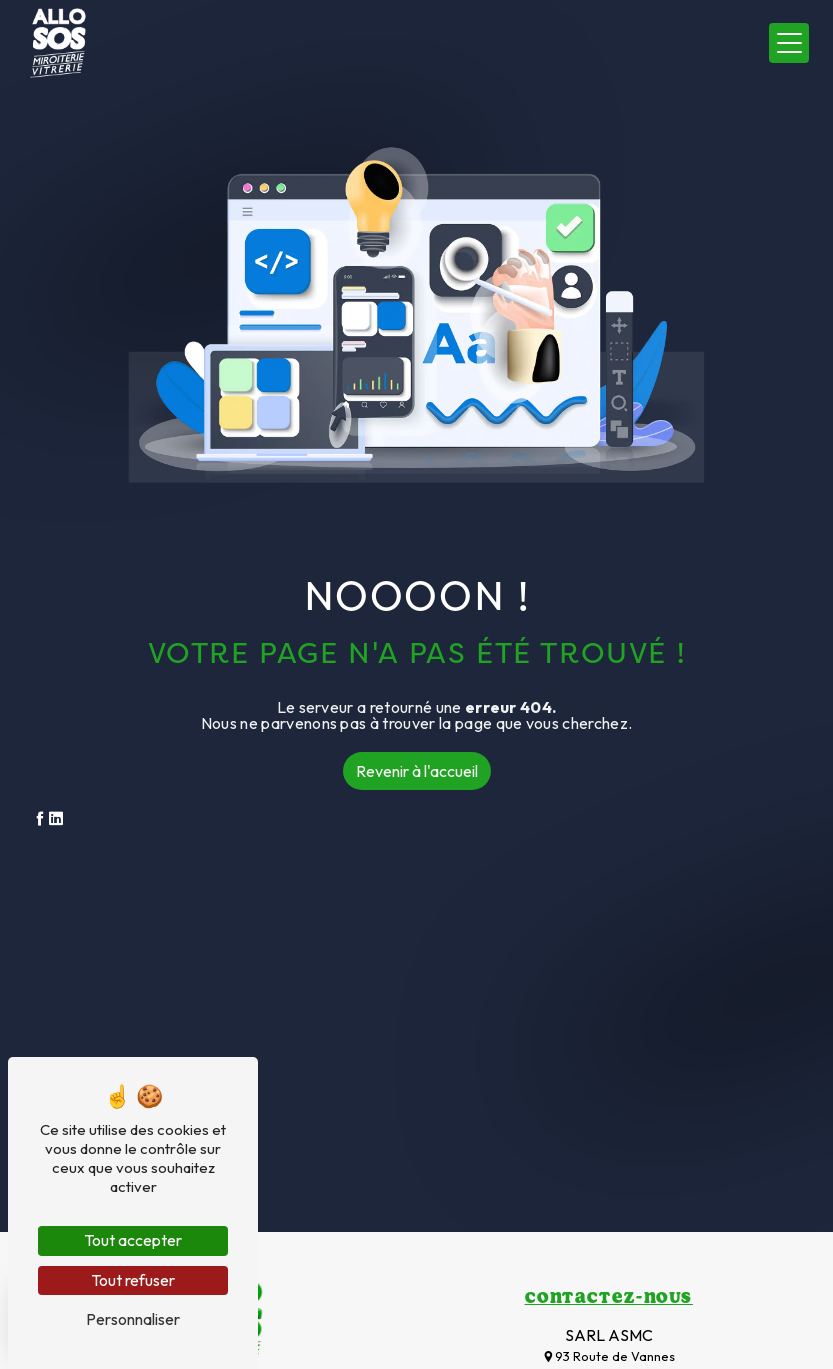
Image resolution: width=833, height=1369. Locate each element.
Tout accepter (133, 1240)
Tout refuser (133, 1280)
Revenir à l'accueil (417, 771)
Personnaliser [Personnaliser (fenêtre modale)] (133, 1319)
